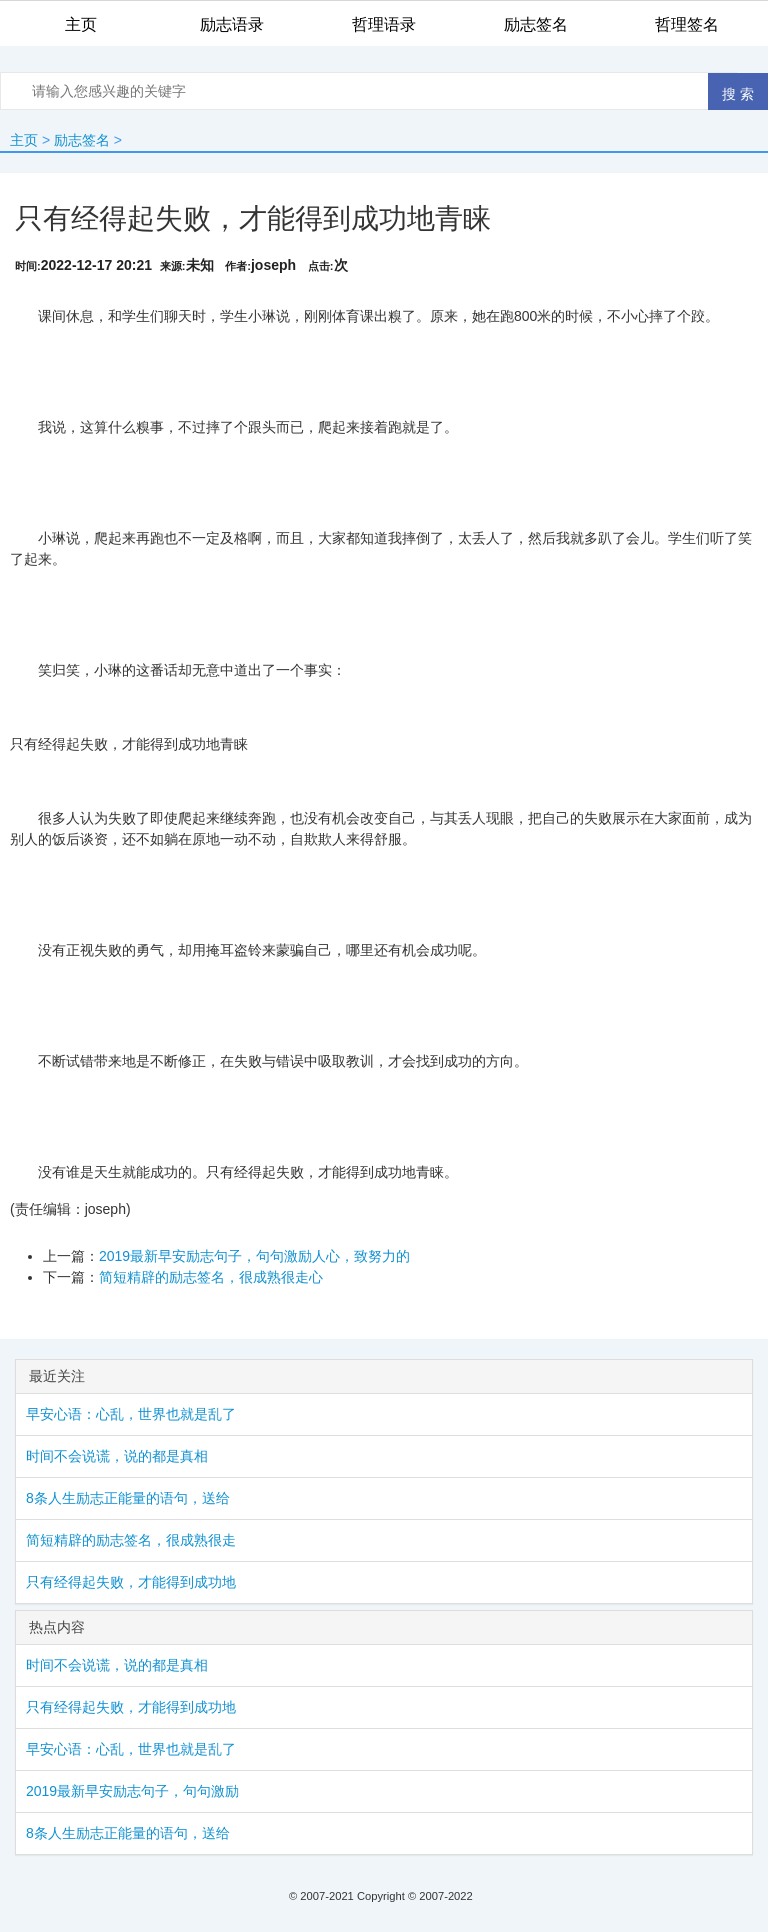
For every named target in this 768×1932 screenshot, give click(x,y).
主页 (24, 140)
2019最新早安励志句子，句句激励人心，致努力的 (254, 1256)
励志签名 (82, 140)
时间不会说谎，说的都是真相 (117, 1456)
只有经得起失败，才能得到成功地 (131, 1582)
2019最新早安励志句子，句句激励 (132, 1791)
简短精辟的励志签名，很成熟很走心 (211, 1277)
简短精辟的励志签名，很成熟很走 (131, 1540)
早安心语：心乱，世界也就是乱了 (131, 1414)
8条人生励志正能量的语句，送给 (128, 1498)
